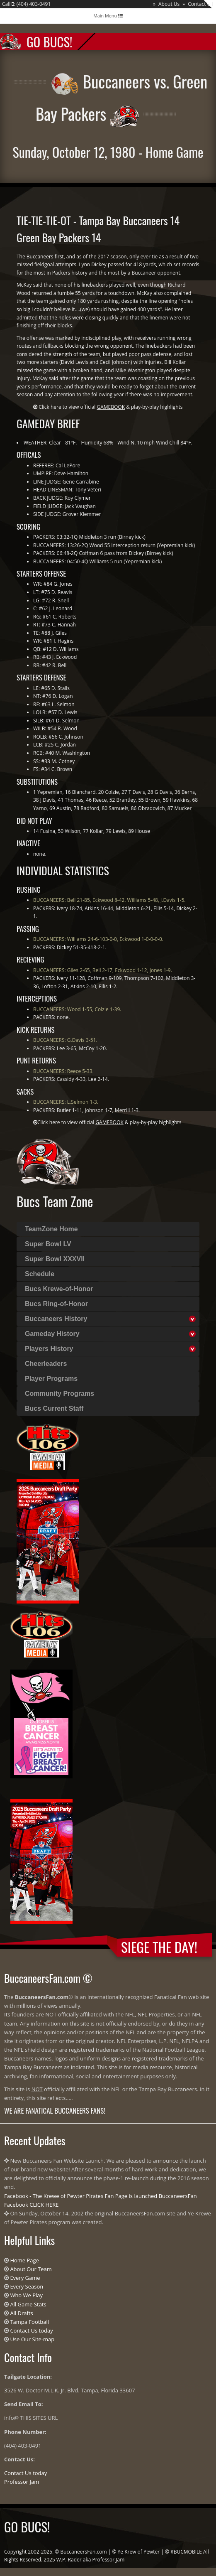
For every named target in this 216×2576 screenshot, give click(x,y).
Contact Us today (31, 2330)
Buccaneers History (56, 1318)
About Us (169, 3)
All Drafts (21, 2313)
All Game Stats (28, 2304)
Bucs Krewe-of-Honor (59, 1288)
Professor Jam (21, 2481)
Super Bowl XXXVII (55, 1258)
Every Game (25, 2277)
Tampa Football (29, 2322)
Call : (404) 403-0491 (26, 3)
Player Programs (51, 1378)
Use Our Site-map (32, 2339)
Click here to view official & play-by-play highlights (110, 406)
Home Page (24, 2260)
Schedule (39, 1273)
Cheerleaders (46, 1363)
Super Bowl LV (48, 1243)
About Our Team (30, 2269)
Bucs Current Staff (54, 1408)
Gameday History (52, 1333)
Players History (49, 1348)
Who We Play (26, 2295)
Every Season (26, 2286)
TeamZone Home (51, 1229)
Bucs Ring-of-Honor (56, 1303)
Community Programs (59, 1393)
